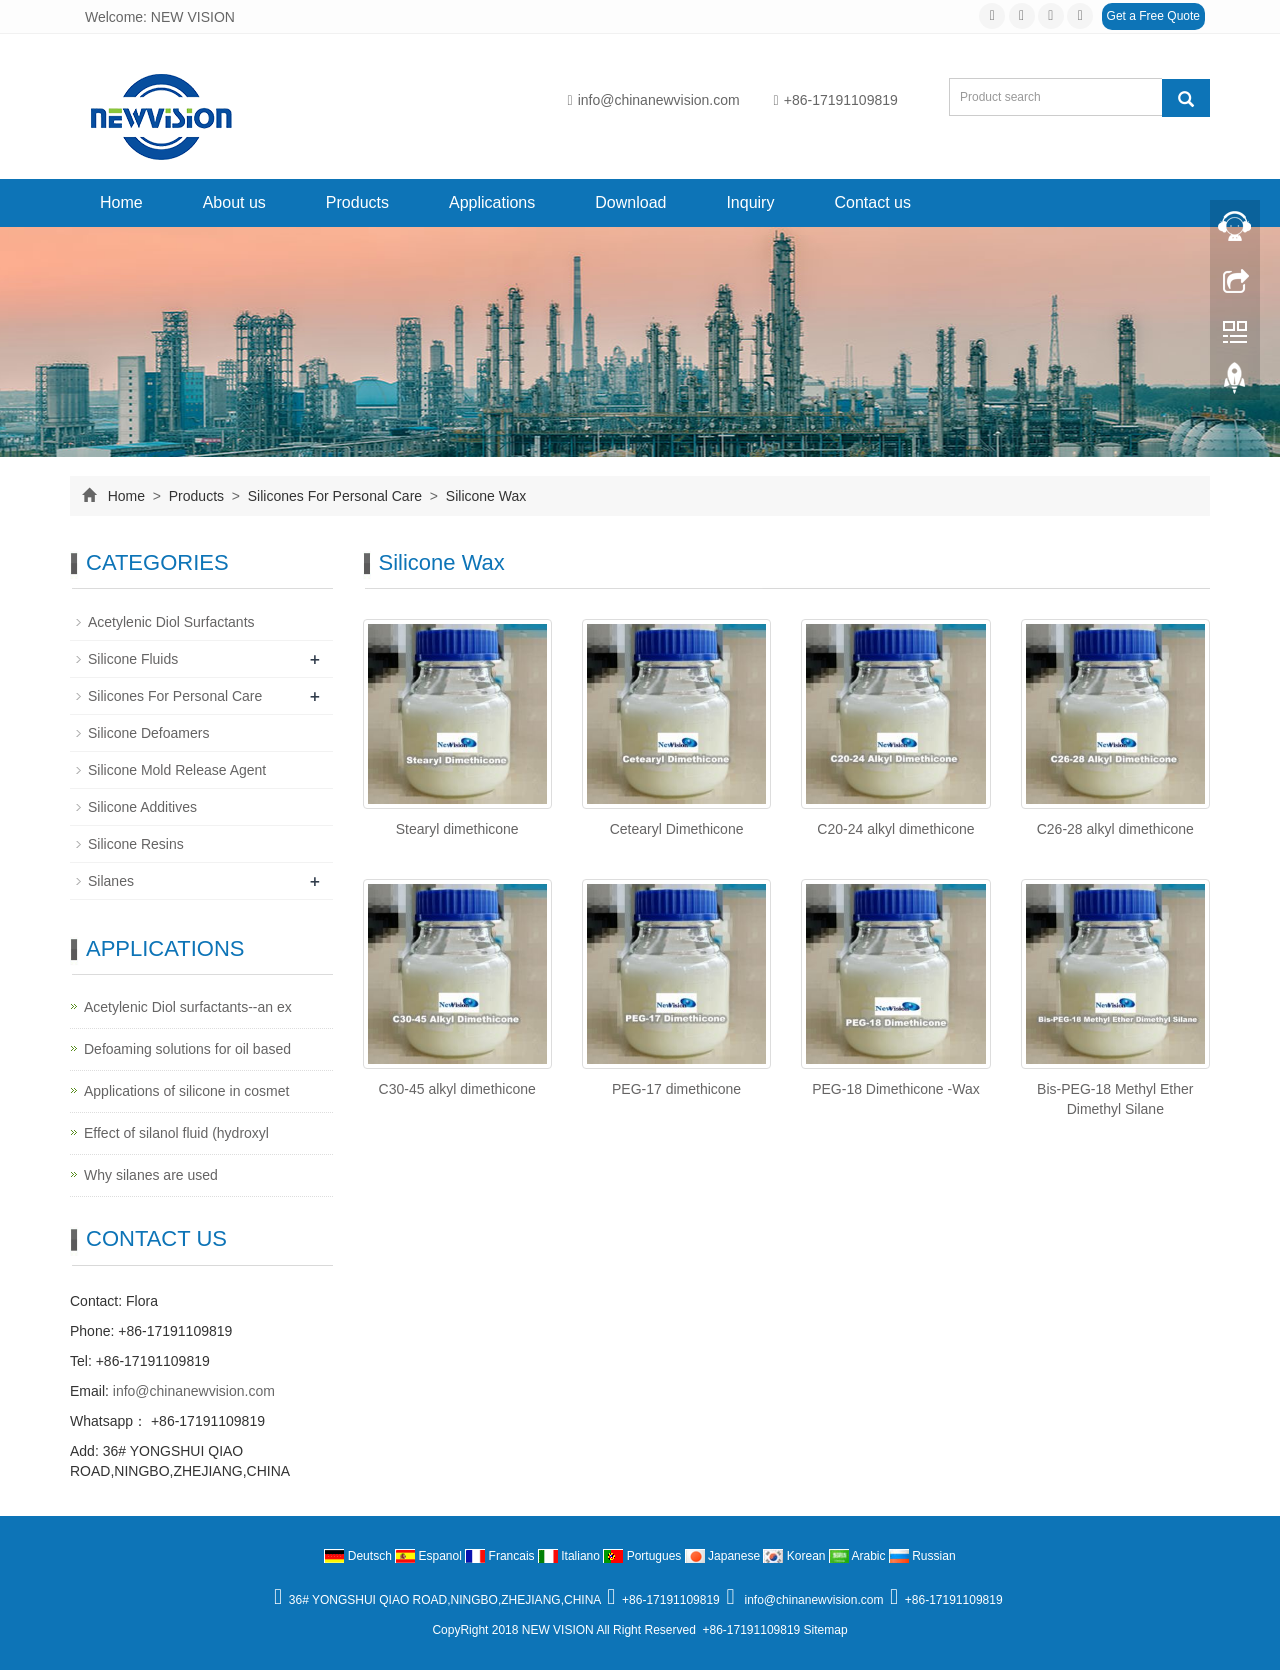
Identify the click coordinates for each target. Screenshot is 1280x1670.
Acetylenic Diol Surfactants (171, 622)
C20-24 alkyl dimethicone (895, 829)
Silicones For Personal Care (335, 496)
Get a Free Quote (1153, 16)
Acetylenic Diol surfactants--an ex (188, 1007)
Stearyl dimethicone (457, 829)
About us (234, 202)
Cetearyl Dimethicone (677, 829)
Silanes (111, 881)
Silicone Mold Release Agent (177, 770)
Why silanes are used (151, 1175)
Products (357, 202)
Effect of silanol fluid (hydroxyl (176, 1133)
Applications (492, 202)
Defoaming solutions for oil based (187, 1049)
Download (630, 202)
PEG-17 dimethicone (676, 1089)
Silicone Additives (142, 807)
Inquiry (750, 202)
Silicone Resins (136, 844)
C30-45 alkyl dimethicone (457, 1089)
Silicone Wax (484, 496)
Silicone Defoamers (148, 733)
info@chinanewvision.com (654, 100)
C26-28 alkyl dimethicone (1115, 829)
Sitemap (826, 1630)
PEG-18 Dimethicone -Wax (896, 1089)
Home (121, 202)
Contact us (872, 202)
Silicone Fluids (133, 659)
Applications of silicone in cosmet (186, 1091)
